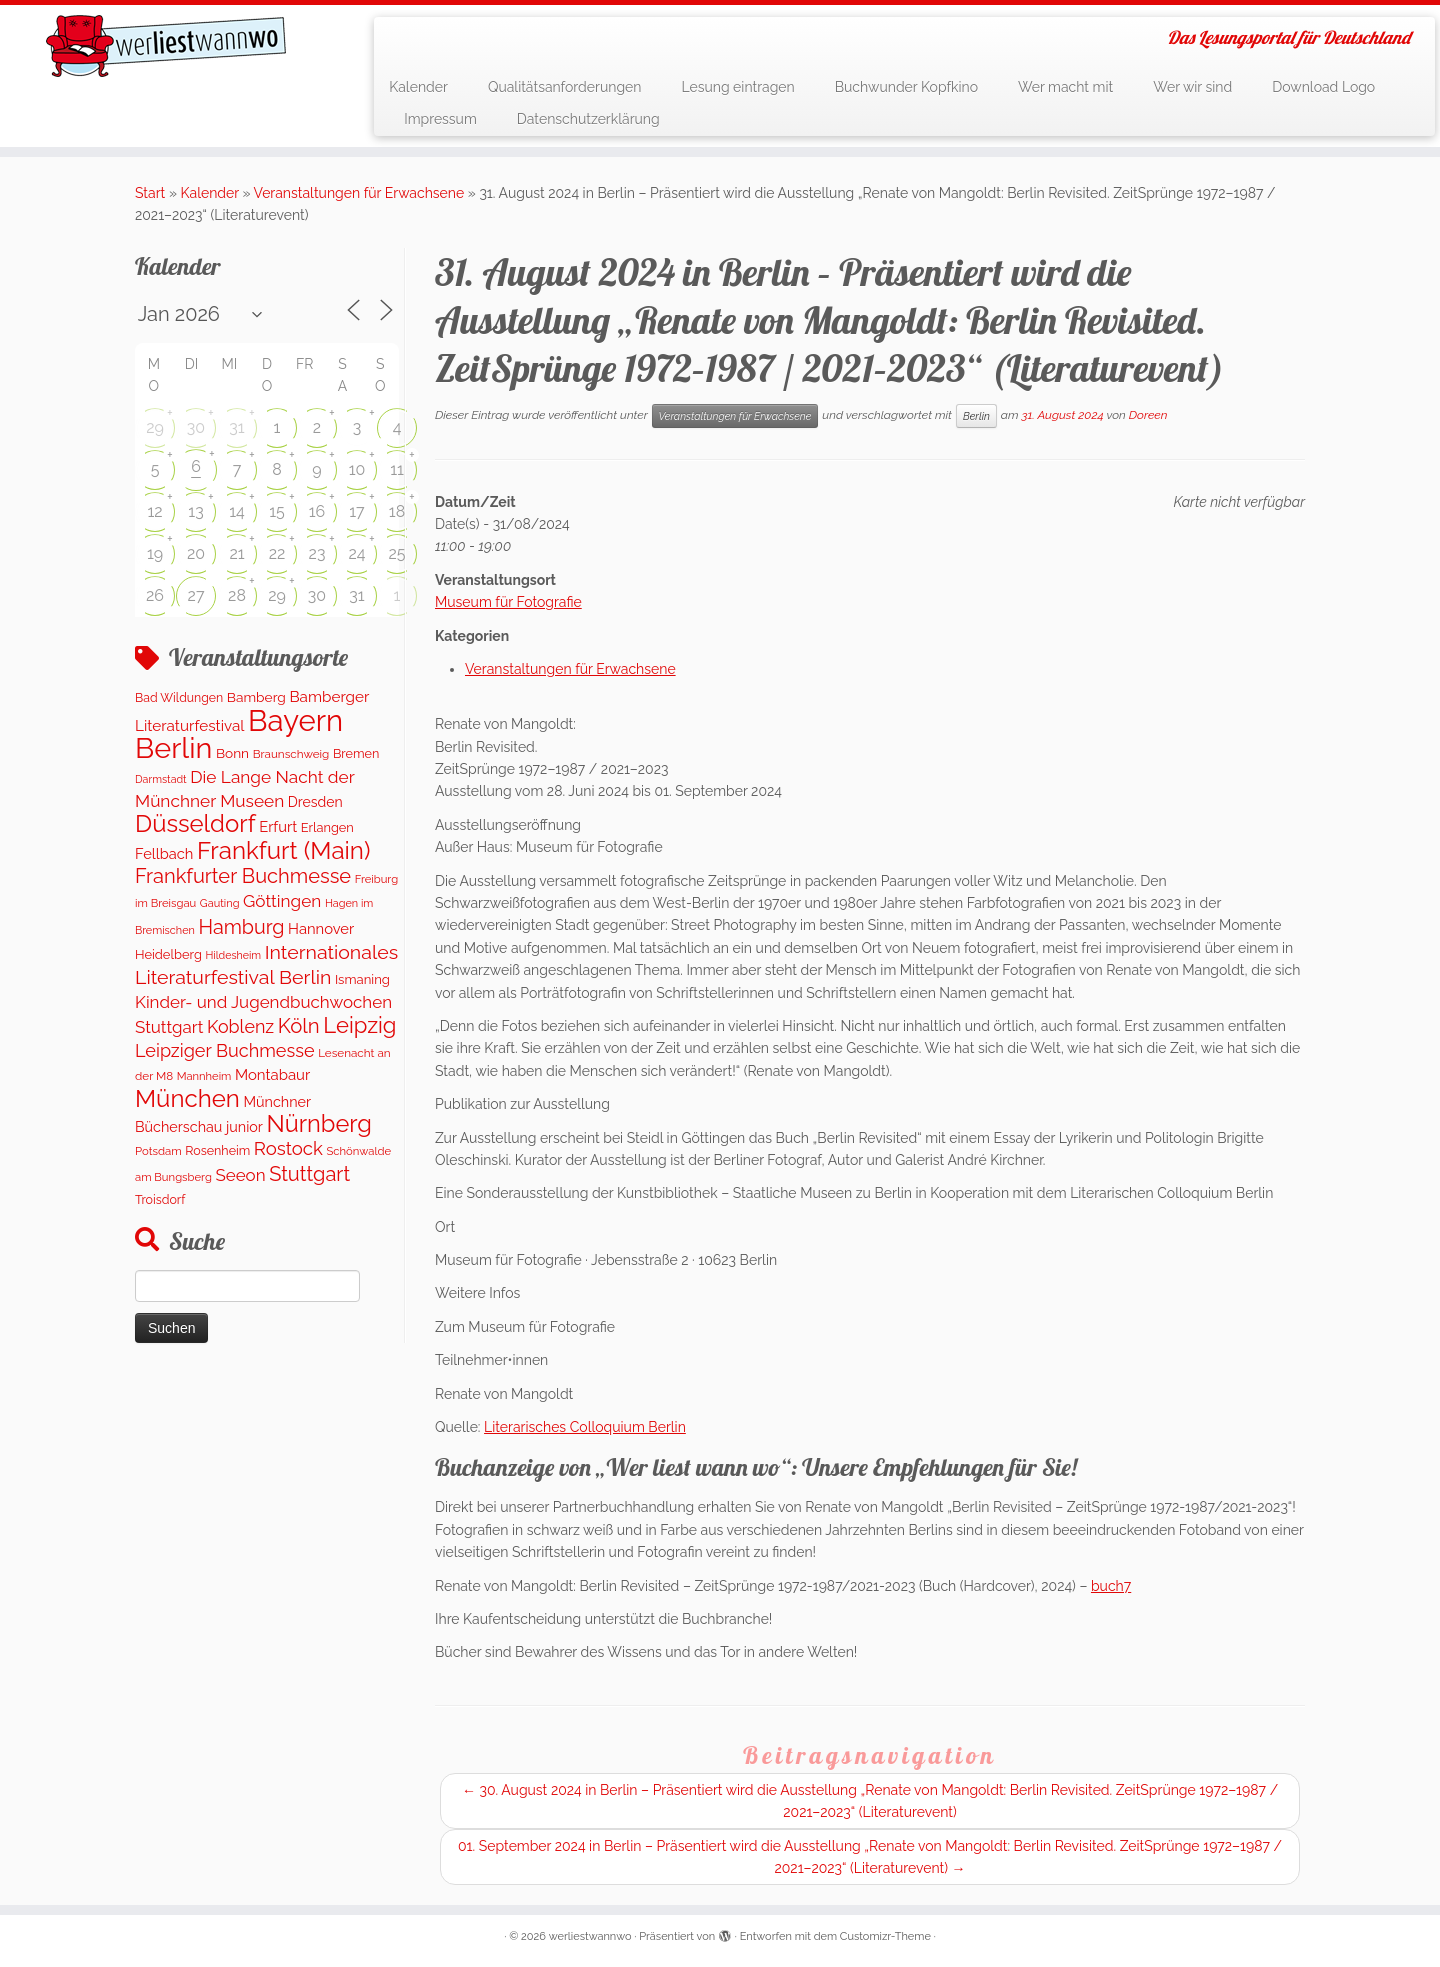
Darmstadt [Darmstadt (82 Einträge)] (161, 779)
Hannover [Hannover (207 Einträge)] (321, 928)
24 (356, 553)
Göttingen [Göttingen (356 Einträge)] (282, 901)
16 (317, 511)
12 (154, 511)
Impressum (440, 119)
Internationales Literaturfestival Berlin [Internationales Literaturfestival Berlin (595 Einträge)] (266, 964)
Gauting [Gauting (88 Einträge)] (220, 903)
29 (155, 427)
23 (317, 553)
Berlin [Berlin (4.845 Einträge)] (173, 748)
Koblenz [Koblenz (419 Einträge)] (240, 1026)
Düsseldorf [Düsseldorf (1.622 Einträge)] (195, 823)
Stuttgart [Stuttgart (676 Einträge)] (309, 1174)
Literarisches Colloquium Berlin (585, 1427)
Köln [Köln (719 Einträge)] (299, 1026)
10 (357, 469)
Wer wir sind (1192, 87)
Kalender (418, 87)
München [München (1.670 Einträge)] (187, 1098)
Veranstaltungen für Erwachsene (359, 193)
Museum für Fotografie (508, 602)
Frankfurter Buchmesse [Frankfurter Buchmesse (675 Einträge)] (243, 876)
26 (155, 595)
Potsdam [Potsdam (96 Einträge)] (158, 1151)
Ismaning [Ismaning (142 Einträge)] (362, 979)
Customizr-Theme (885, 1936)
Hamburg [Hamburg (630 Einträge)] (241, 927)
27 (196, 595)
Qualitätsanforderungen (565, 87)
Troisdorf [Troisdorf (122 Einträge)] (160, 1199)
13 (195, 511)
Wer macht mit (1065, 87)
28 (237, 595)
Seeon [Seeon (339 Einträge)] (240, 1175)
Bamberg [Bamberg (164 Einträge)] (256, 697)
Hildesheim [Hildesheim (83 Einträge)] (233, 955)
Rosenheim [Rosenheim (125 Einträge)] (217, 1150)
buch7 (1111, 1586)
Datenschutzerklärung (588, 119)
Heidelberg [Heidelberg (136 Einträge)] (168, 954)
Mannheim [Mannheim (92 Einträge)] (204, 1076)
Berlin (976, 416)
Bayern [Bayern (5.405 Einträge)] (295, 720)
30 (196, 427)
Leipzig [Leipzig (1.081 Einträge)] (359, 1025)
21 (236, 553)
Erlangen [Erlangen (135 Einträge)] (327, 827)
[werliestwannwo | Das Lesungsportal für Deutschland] (166, 46)
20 (196, 553)
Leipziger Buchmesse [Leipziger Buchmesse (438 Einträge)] (225, 1050)
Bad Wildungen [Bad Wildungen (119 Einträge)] (179, 697)
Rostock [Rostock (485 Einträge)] (288, 1148)
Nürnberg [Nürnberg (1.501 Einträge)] (318, 1124)
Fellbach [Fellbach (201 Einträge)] (164, 853)
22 (277, 553)
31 (236, 427)
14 (237, 511)
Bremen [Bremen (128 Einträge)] (356, 753)
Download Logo (1323, 87)
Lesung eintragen (737, 87)
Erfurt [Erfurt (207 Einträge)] (278, 826)
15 (277, 511)
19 (155, 553)
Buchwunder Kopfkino (906, 87)
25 (396, 553)
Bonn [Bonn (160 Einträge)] (232, 753)
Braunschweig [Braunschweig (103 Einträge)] (291, 754)
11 (397, 469)
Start (150, 193)
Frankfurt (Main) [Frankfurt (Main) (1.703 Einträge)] (283, 850)
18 (397, 511)
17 (356, 511)
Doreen (1148, 415)
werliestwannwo (590, 1936)
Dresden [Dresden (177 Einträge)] (315, 802)
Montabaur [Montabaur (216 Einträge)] (272, 1075)
